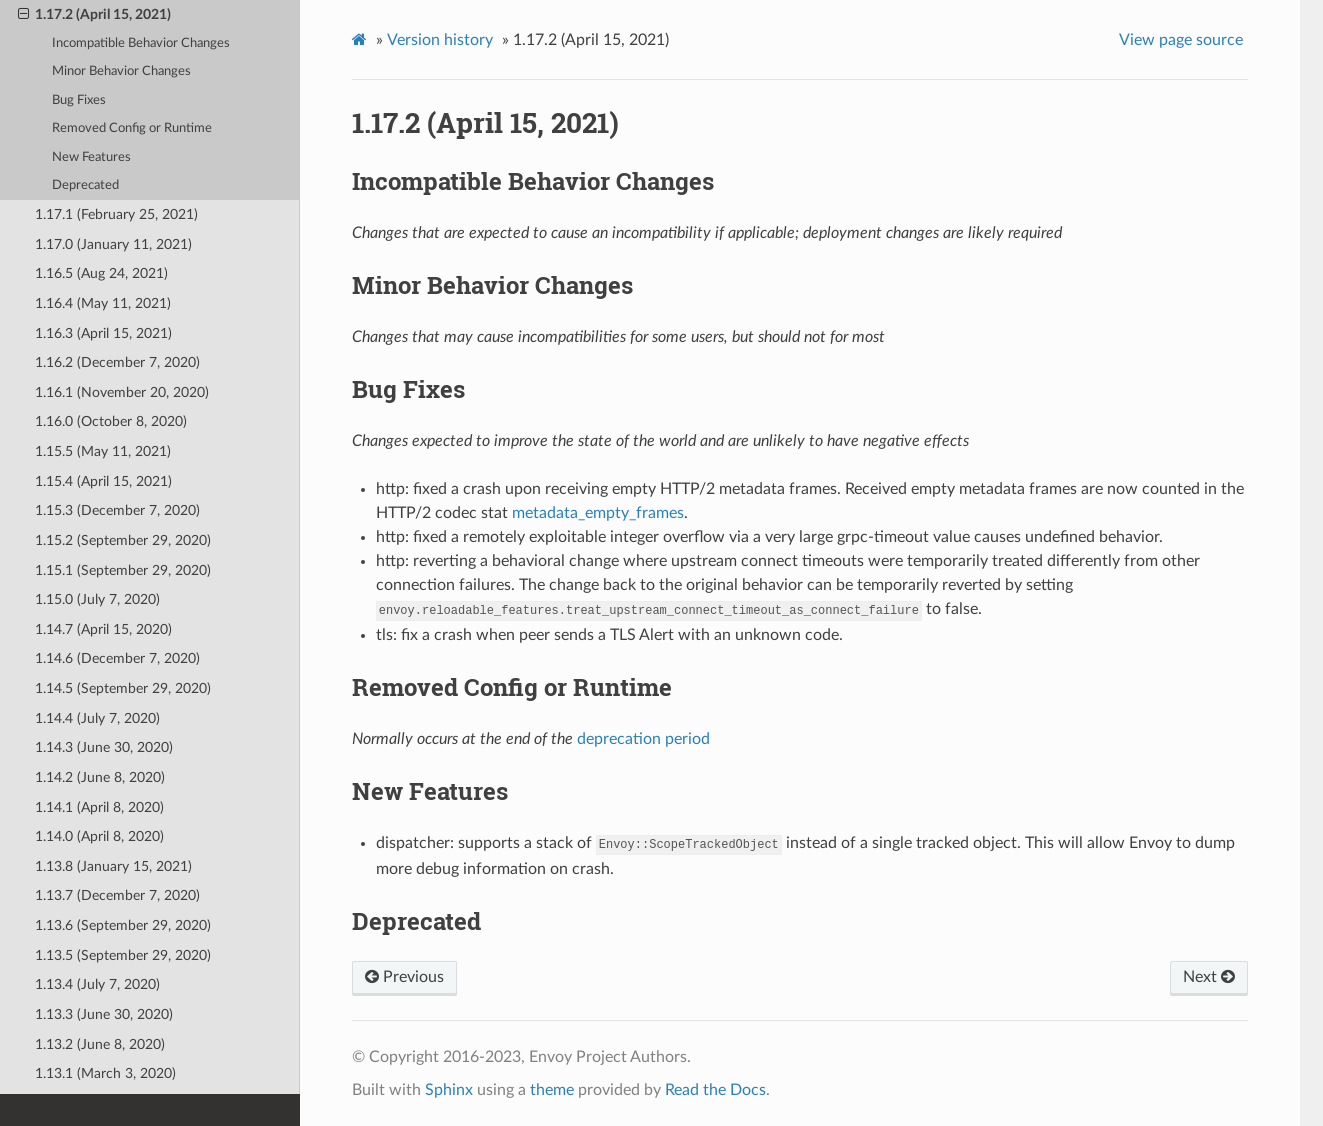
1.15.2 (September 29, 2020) (123, 540)
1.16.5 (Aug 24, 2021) (101, 273)
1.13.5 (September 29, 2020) (123, 955)
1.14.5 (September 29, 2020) (123, 688)
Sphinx (449, 1090)
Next (1209, 977)
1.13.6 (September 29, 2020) (123, 925)
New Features (91, 157)
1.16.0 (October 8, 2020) (111, 421)
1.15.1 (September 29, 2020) (123, 570)
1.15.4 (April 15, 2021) (103, 481)
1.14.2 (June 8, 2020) (100, 777)
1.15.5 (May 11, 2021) (103, 451)
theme (552, 1090)
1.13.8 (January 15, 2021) (113, 866)
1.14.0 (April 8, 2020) (99, 836)
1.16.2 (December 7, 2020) (117, 362)
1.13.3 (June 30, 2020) (104, 1014)
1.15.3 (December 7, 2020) (117, 510)
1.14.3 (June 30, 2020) (104, 747)
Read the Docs (715, 1090)
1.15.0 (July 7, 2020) (97, 599)
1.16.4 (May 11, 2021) (103, 303)
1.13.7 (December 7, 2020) (117, 895)
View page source (1181, 40)
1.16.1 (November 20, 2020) (122, 392)
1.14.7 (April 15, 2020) (103, 629)
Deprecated (85, 185)
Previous (404, 977)
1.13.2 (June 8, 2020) (100, 1044)
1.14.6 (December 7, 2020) (117, 658)
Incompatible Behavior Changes (141, 43)
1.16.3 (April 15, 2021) (103, 333)
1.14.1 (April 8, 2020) (99, 807)
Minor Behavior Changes (121, 71)
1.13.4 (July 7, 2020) (97, 984)
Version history (440, 40)
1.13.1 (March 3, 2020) (105, 1073)
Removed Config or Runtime (132, 128)
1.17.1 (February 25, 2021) (116, 214)
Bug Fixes (79, 100)
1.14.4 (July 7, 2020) (97, 718)
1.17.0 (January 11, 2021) (113, 244)
